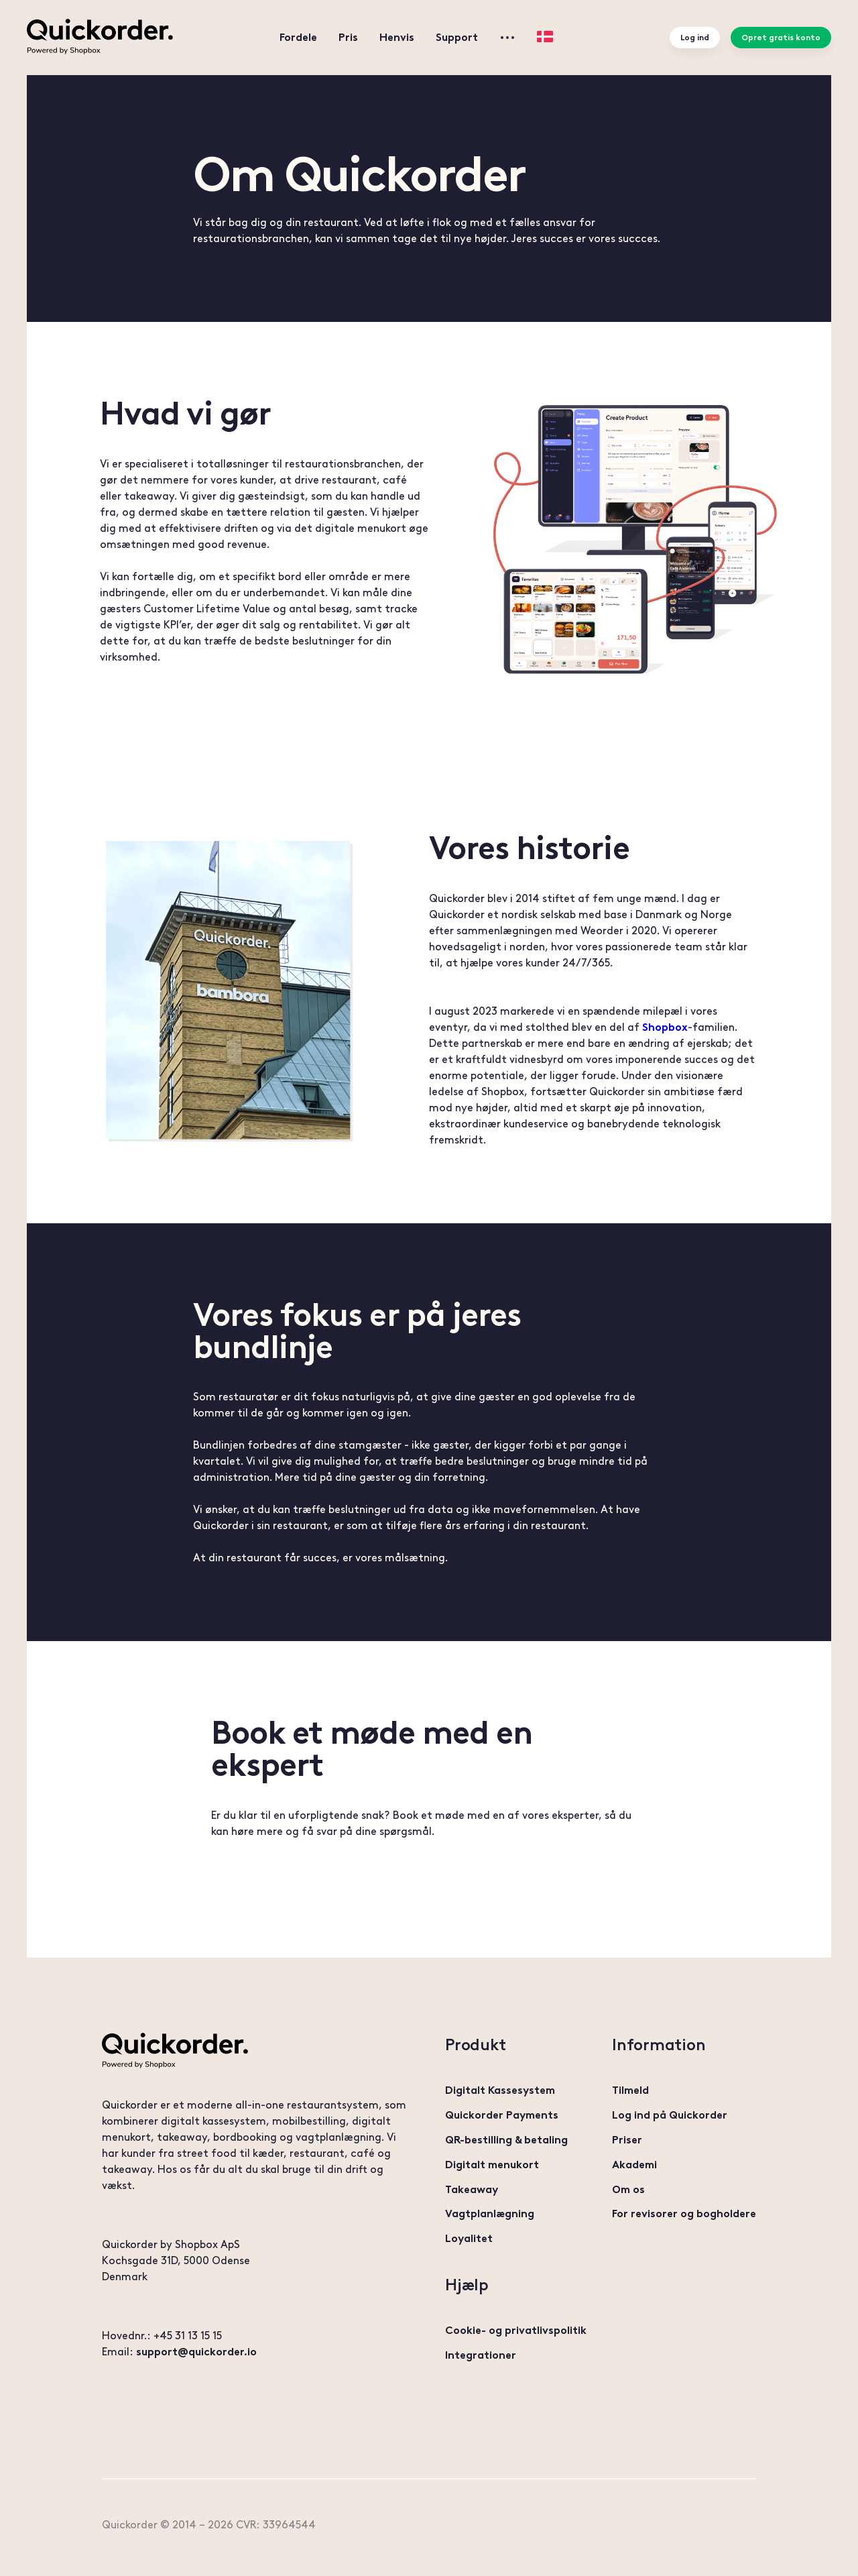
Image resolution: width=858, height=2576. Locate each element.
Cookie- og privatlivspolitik (516, 2330)
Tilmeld (630, 2090)
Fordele (298, 37)
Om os (628, 2189)
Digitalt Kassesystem (500, 2090)
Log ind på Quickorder (669, 2115)
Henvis (396, 37)
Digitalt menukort (492, 2164)
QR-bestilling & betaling (506, 2139)
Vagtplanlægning (489, 2213)
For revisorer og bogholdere (684, 2213)
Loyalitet (469, 2238)
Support (457, 37)
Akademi (634, 2164)
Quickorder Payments (501, 2115)
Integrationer (480, 2355)
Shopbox (665, 1027)
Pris (348, 37)
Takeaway (471, 2189)
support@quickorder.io (196, 2351)
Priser (627, 2139)
